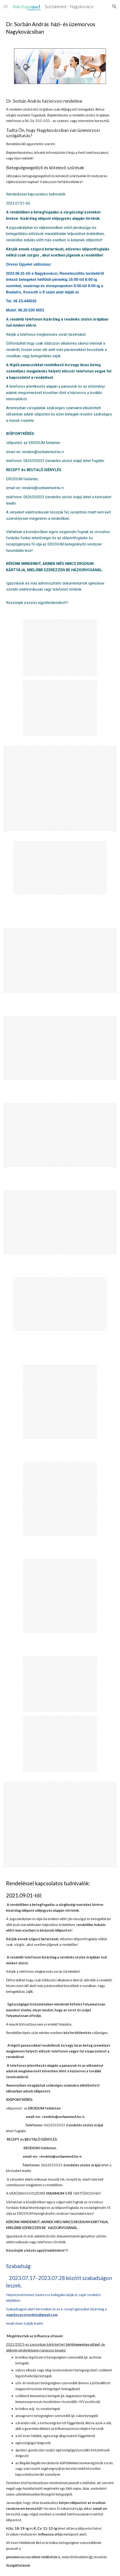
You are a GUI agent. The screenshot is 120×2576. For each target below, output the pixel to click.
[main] (60, 28)
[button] (5, 6)
